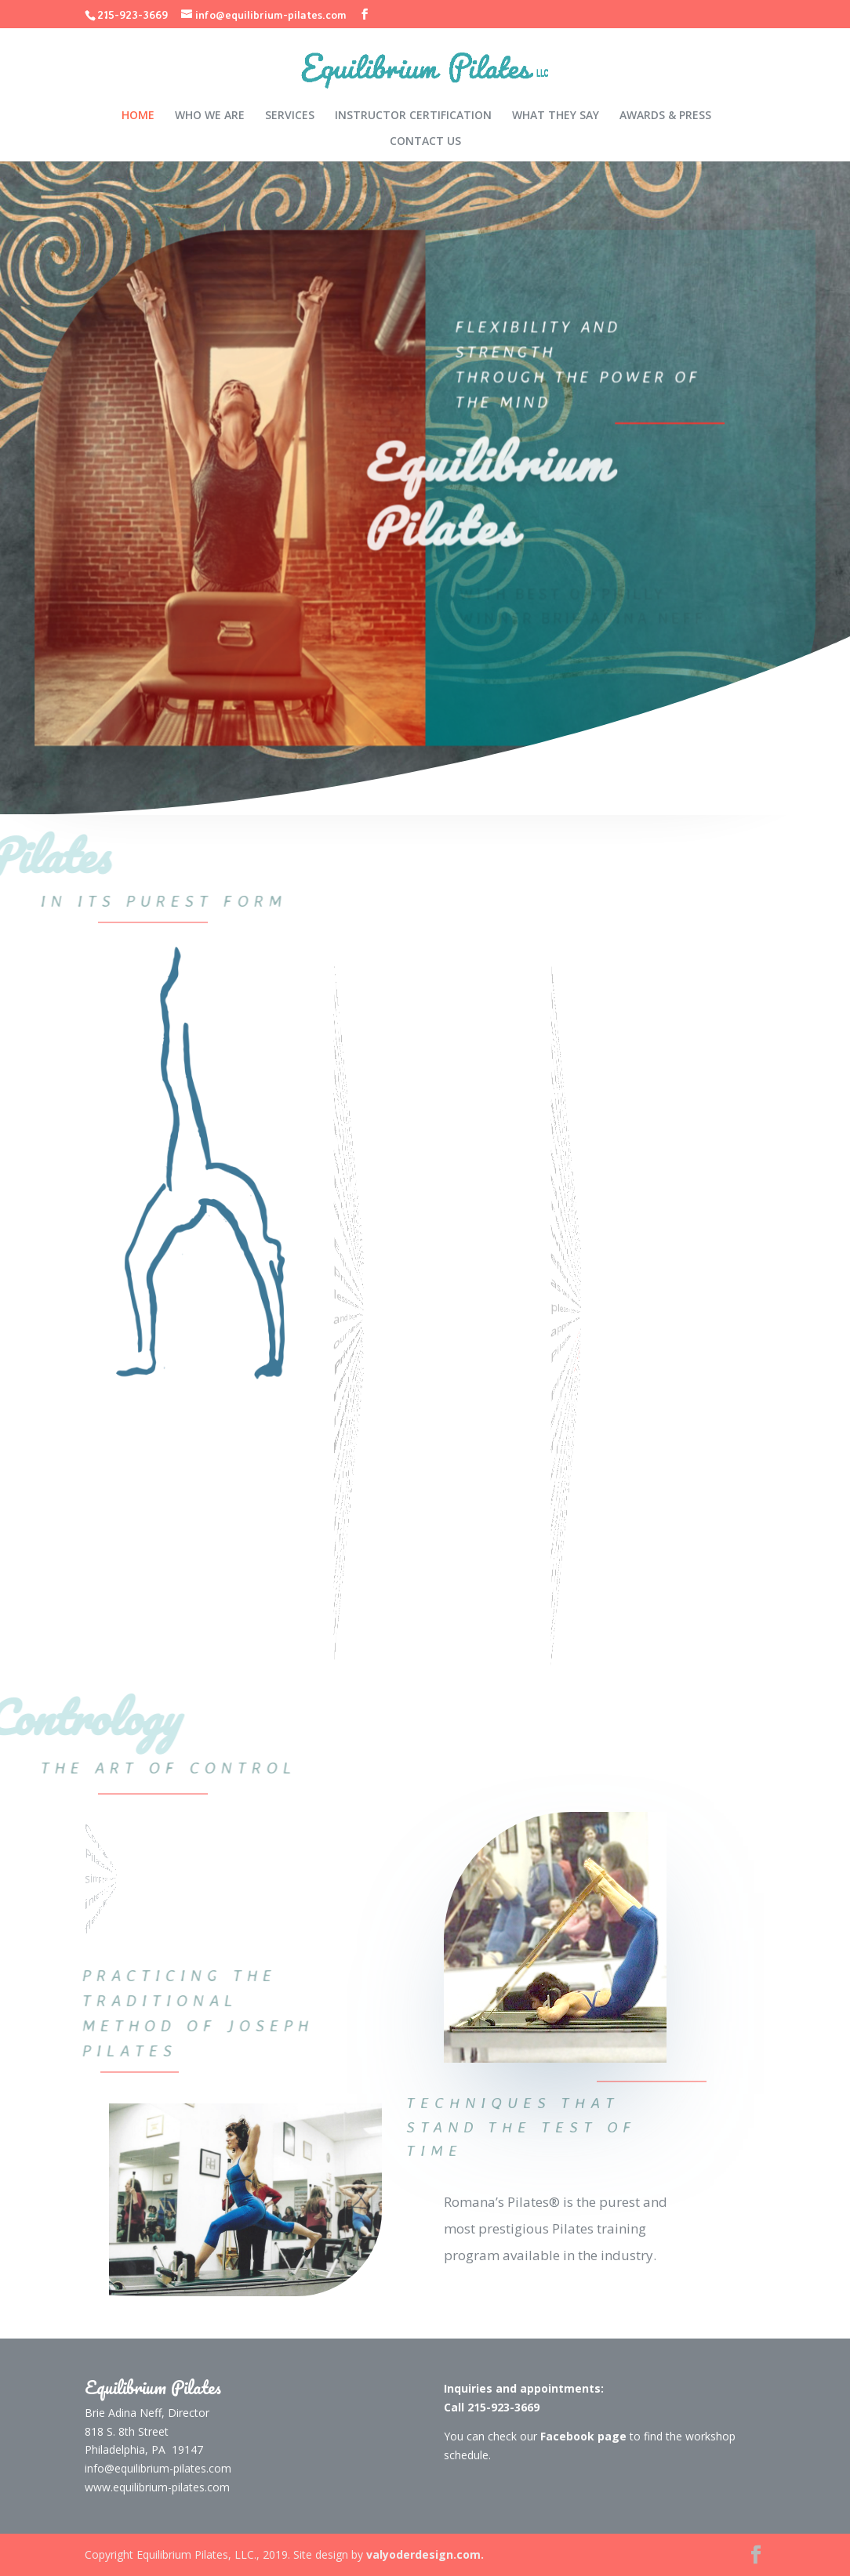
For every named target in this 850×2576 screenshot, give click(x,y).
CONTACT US (425, 142)
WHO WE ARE (210, 116)
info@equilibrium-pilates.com (158, 2468)
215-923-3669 (132, 14)
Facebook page (597, 1393)
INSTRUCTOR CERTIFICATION (413, 116)
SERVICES (289, 116)
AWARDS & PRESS (665, 116)
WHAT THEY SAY (555, 116)
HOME (138, 116)
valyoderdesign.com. (425, 2554)
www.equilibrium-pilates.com (157, 2487)
